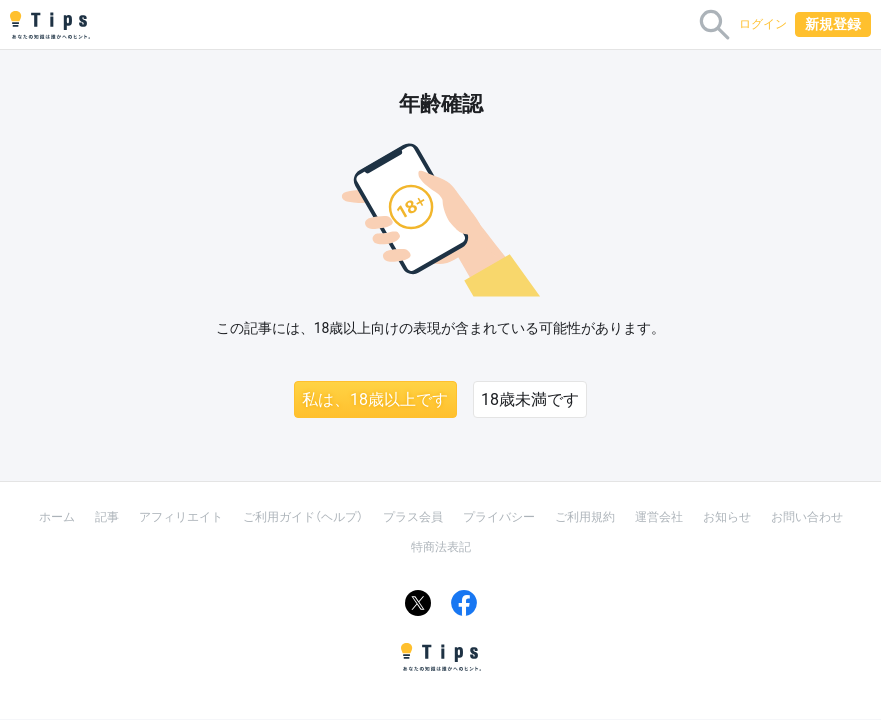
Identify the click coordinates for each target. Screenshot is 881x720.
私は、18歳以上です (375, 399)
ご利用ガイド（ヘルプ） (303, 517)
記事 (107, 517)
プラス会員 (413, 517)
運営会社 (659, 517)
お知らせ (727, 517)
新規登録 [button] (833, 24)
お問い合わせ (807, 517)
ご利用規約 (585, 517)
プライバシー (499, 517)
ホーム (57, 517)
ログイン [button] (763, 24)
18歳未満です (530, 399)
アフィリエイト (181, 517)
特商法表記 (441, 547)
